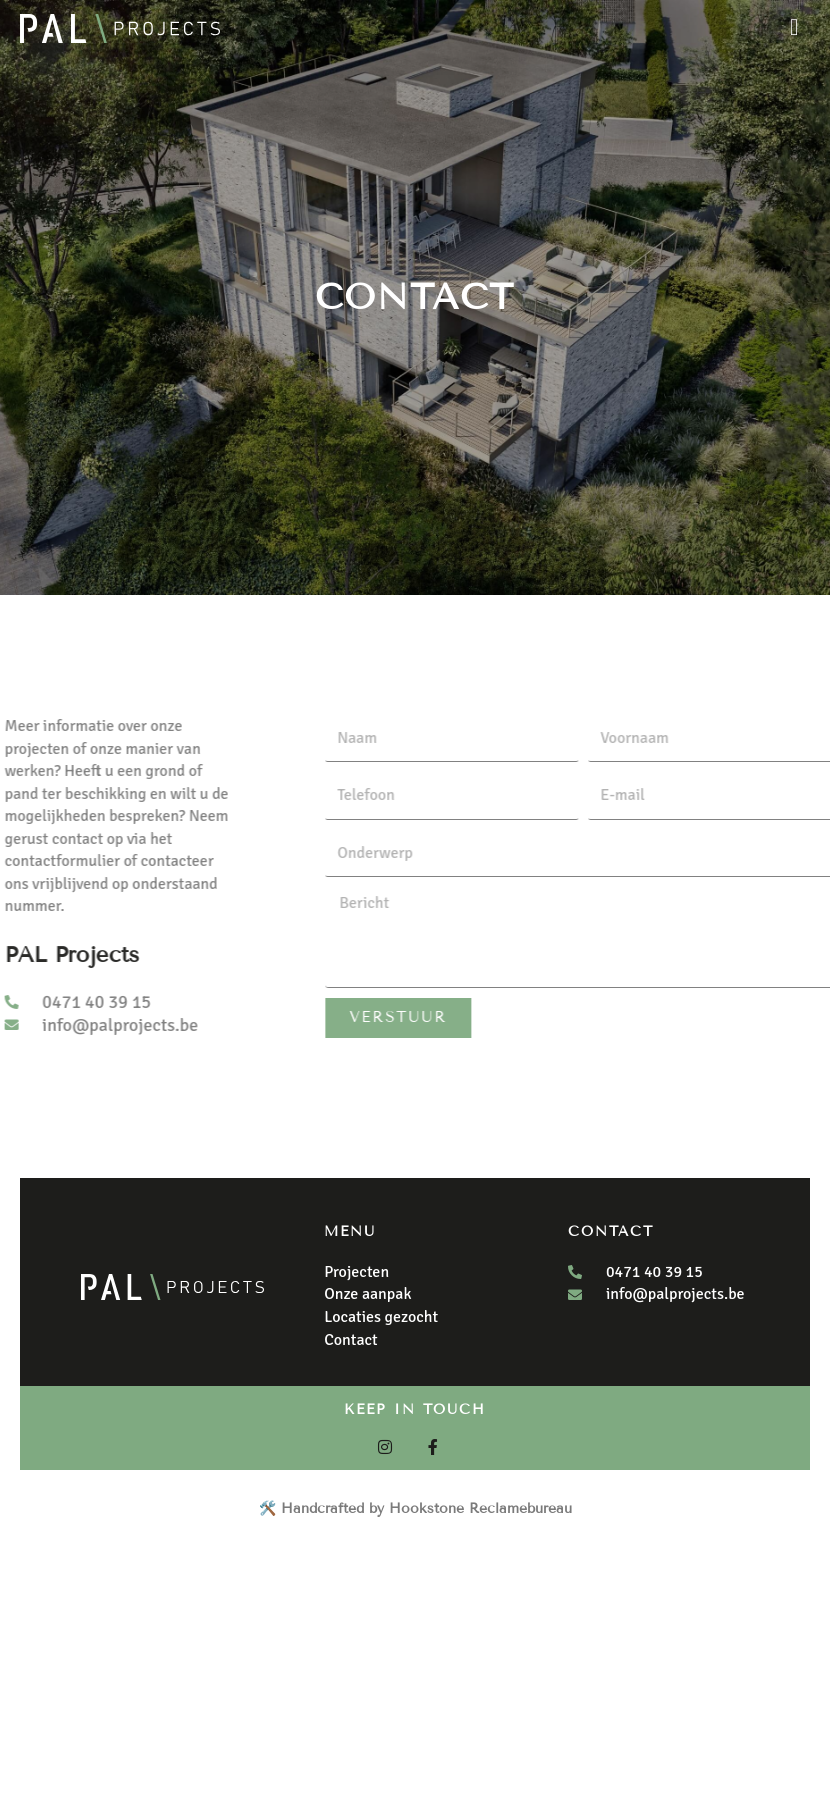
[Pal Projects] (120, 28)
